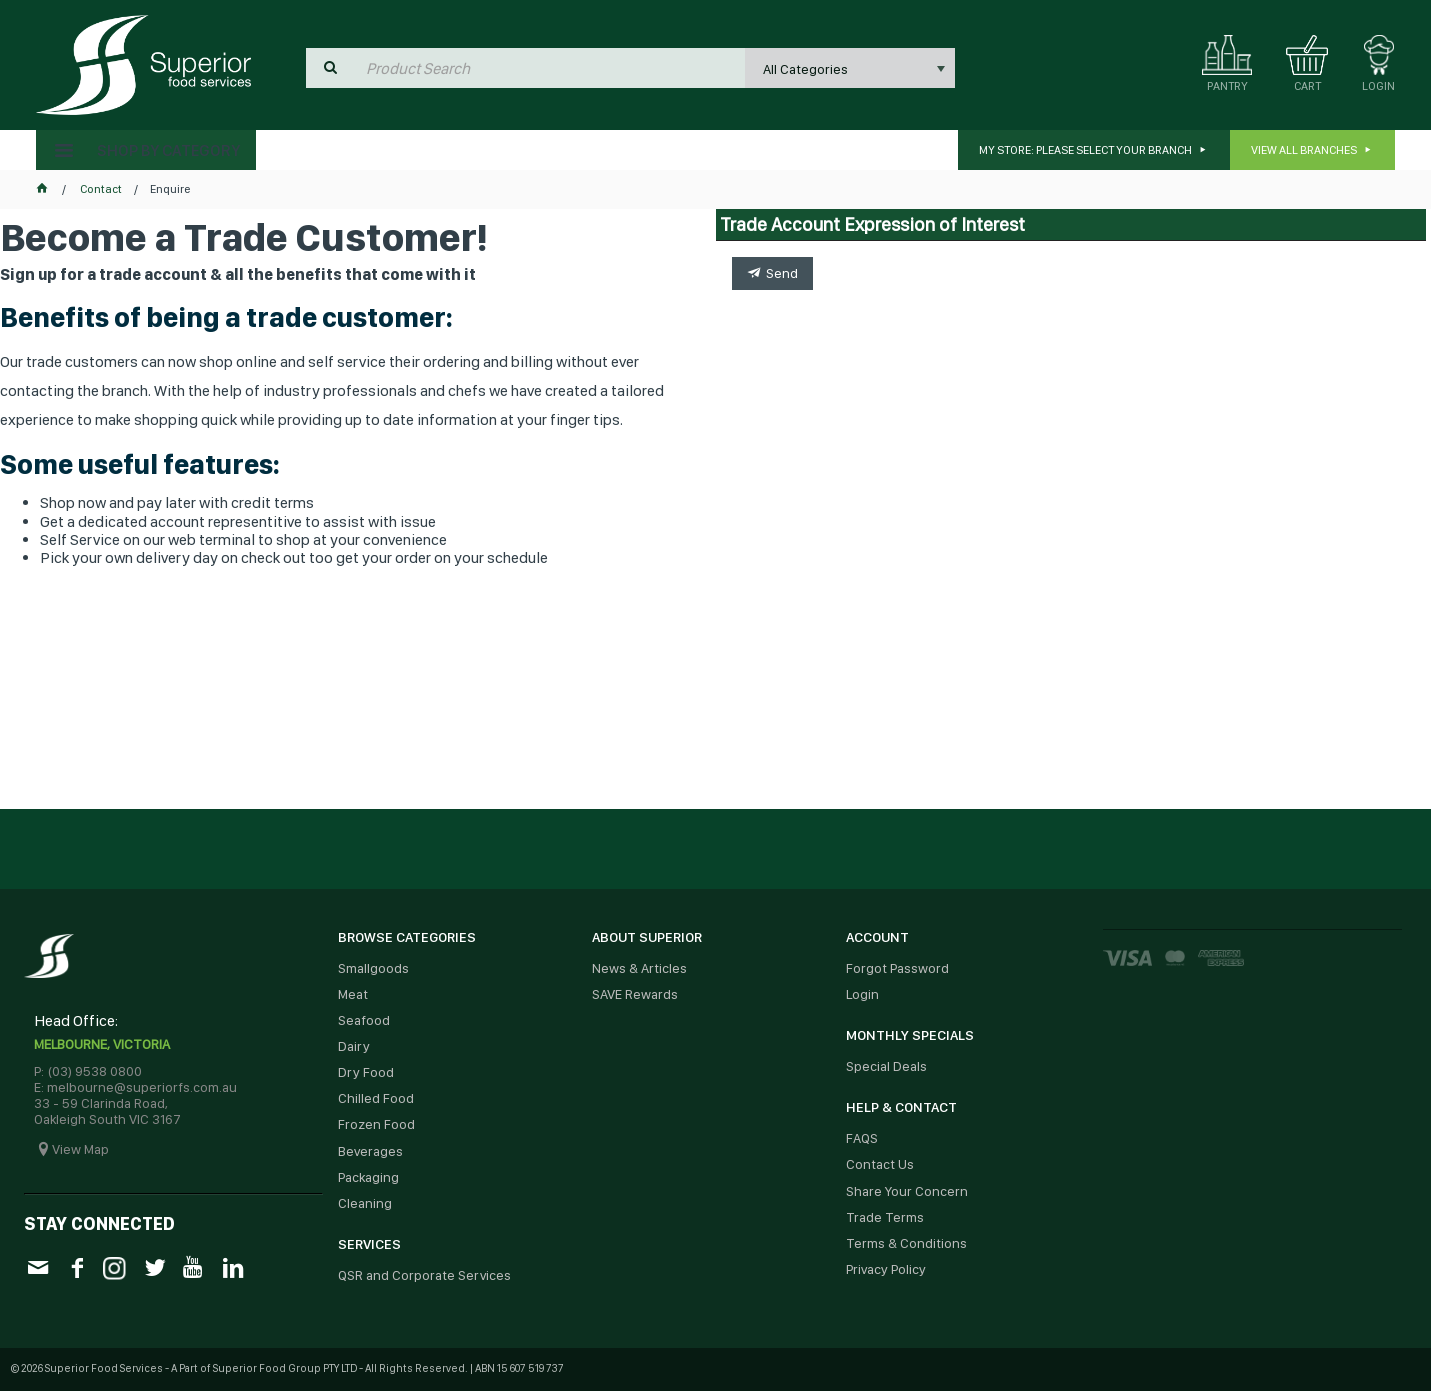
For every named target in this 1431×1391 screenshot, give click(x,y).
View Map (80, 1149)
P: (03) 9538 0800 (88, 1071)
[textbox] (551, 68)
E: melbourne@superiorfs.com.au (135, 1087)
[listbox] (850, 68)
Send (782, 273)
